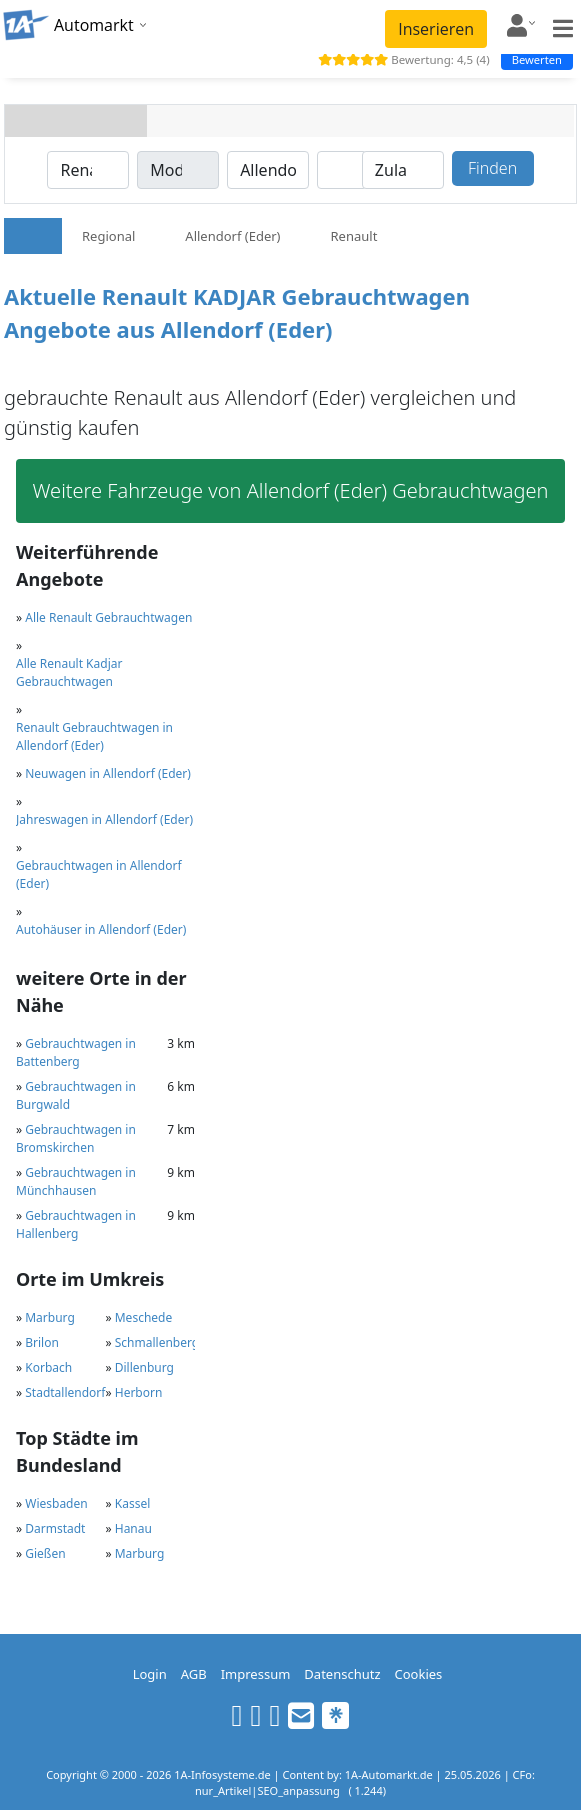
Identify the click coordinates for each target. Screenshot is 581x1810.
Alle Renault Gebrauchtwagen (108, 617)
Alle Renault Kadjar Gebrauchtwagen (69, 672)
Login (150, 1674)
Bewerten (537, 59)
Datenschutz (342, 1674)
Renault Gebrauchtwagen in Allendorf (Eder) (94, 736)
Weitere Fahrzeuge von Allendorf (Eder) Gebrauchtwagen (291, 490)
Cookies (419, 1674)
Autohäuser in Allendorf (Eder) (101, 929)
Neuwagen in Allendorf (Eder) (108, 773)
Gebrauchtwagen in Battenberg (76, 1052)
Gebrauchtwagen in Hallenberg (76, 1224)
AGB (194, 1674)
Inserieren (436, 29)
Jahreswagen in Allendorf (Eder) (104, 819)
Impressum (256, 1674)
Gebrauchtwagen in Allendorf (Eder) (99, 874)
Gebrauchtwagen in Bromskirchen (76, 1138)
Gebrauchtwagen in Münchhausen (76, 1181)
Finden (492, 168)
